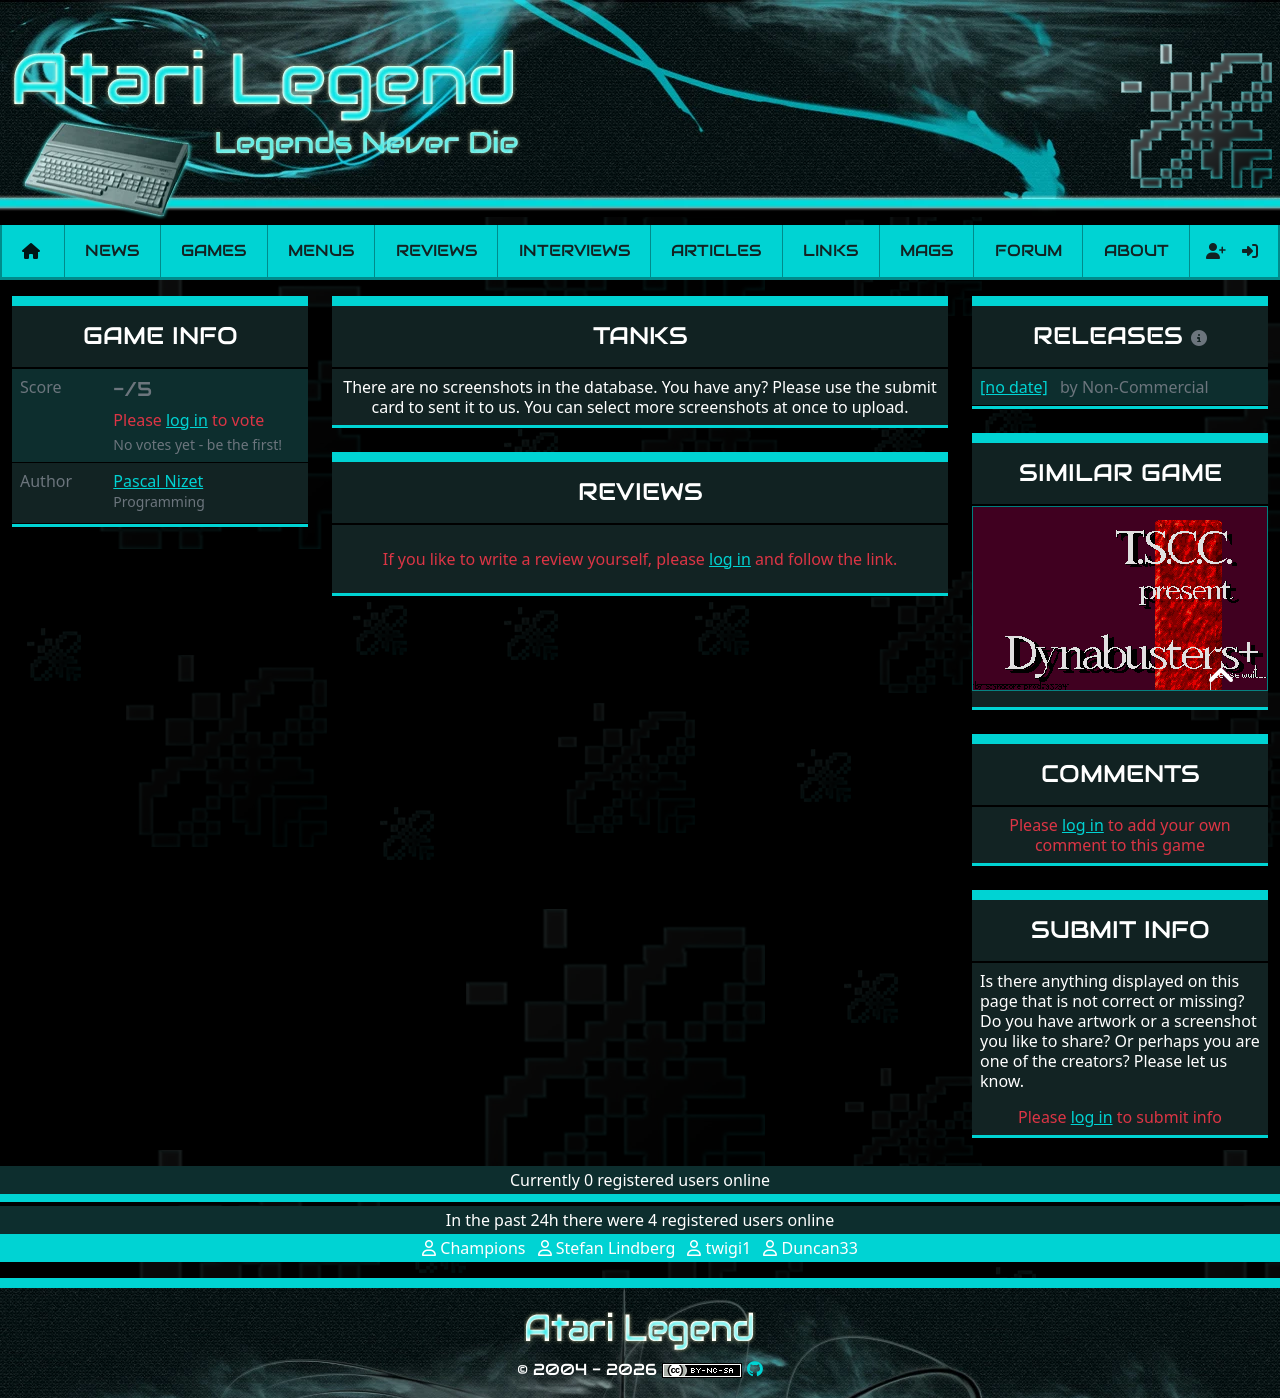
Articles (716, 250)
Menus (321, 250)
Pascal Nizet (158, 481)
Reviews (436, 250)
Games (213, 250)
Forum (1028, 250)
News (112, 250)
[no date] (1014, 387)
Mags (926, 250)
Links (830, 250)
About (1136, 250)
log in (187, 420)
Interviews (574, 250)
